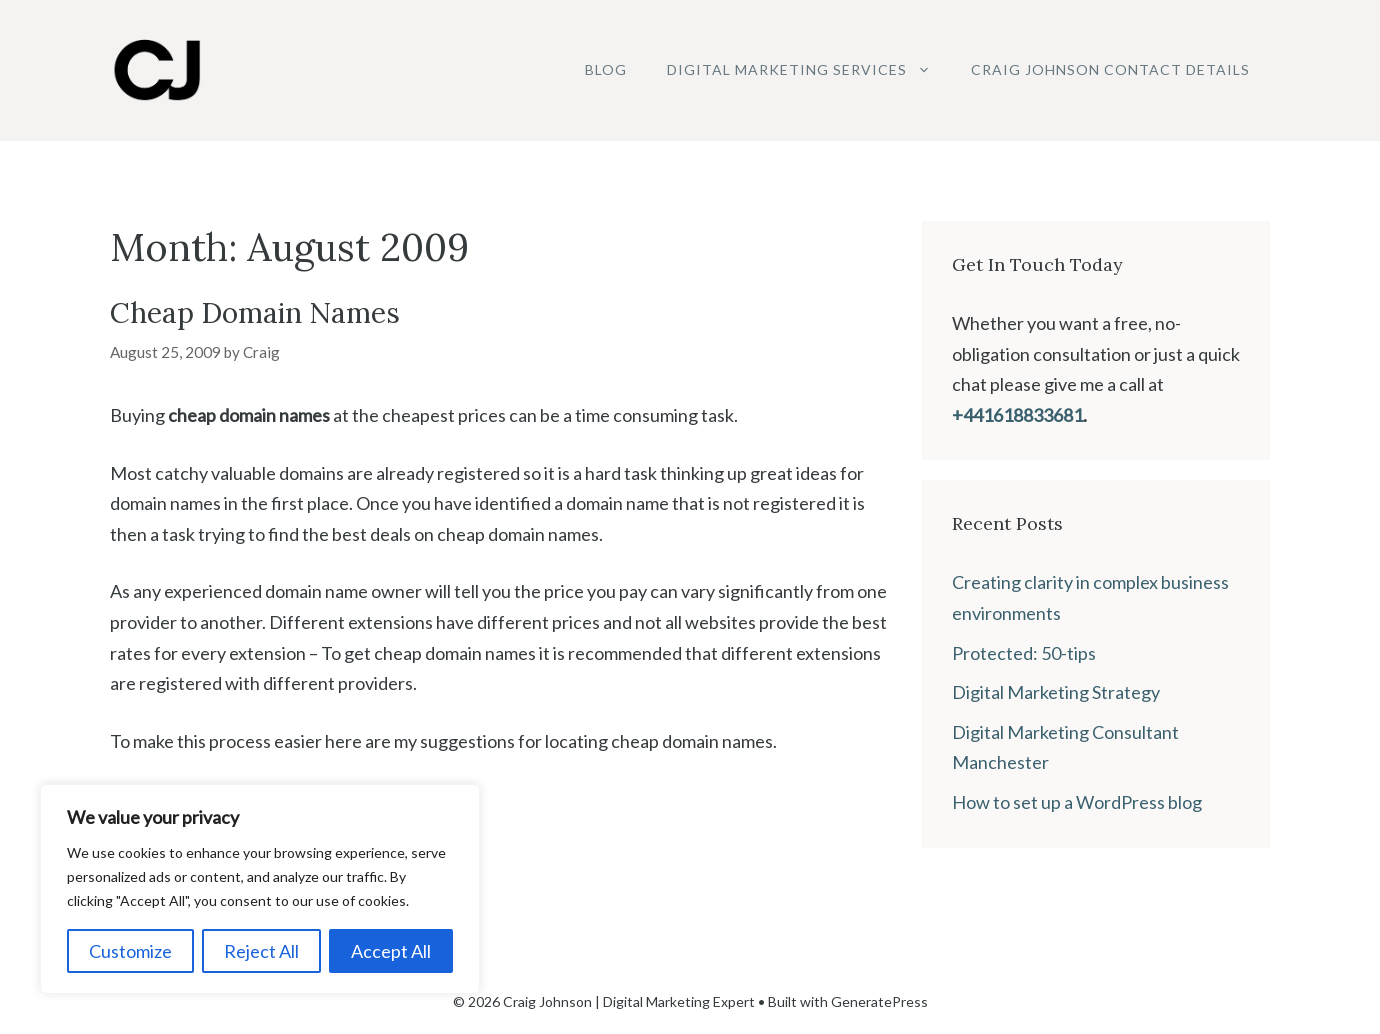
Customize (130, 951)
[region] (260, 889)
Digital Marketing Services (809, 70)
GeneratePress (879, 1001)
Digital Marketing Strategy (1056, 692)
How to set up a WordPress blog (1077, 802)
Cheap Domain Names (255, 313)
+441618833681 (1017, 415)
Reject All (261, 951)
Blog (606, 69)
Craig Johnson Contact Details (1110, 69)
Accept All (391, 951)
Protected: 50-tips (1024, 653)
